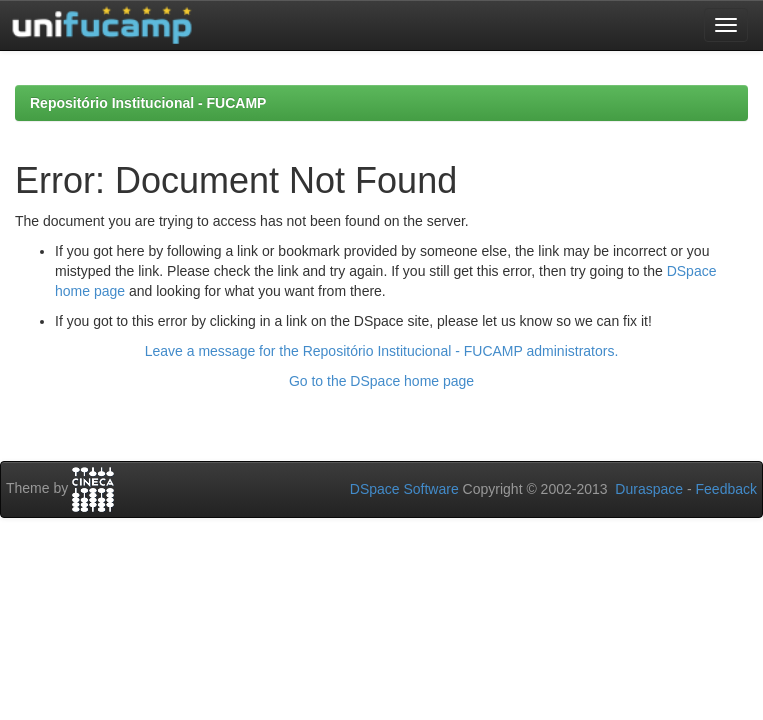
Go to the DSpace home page (381, 381)
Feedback (726, 489)
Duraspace (649, 489)
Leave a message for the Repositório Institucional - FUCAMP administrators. (382, 351)
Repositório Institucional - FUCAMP (148, 103)
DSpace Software (404, 489)
